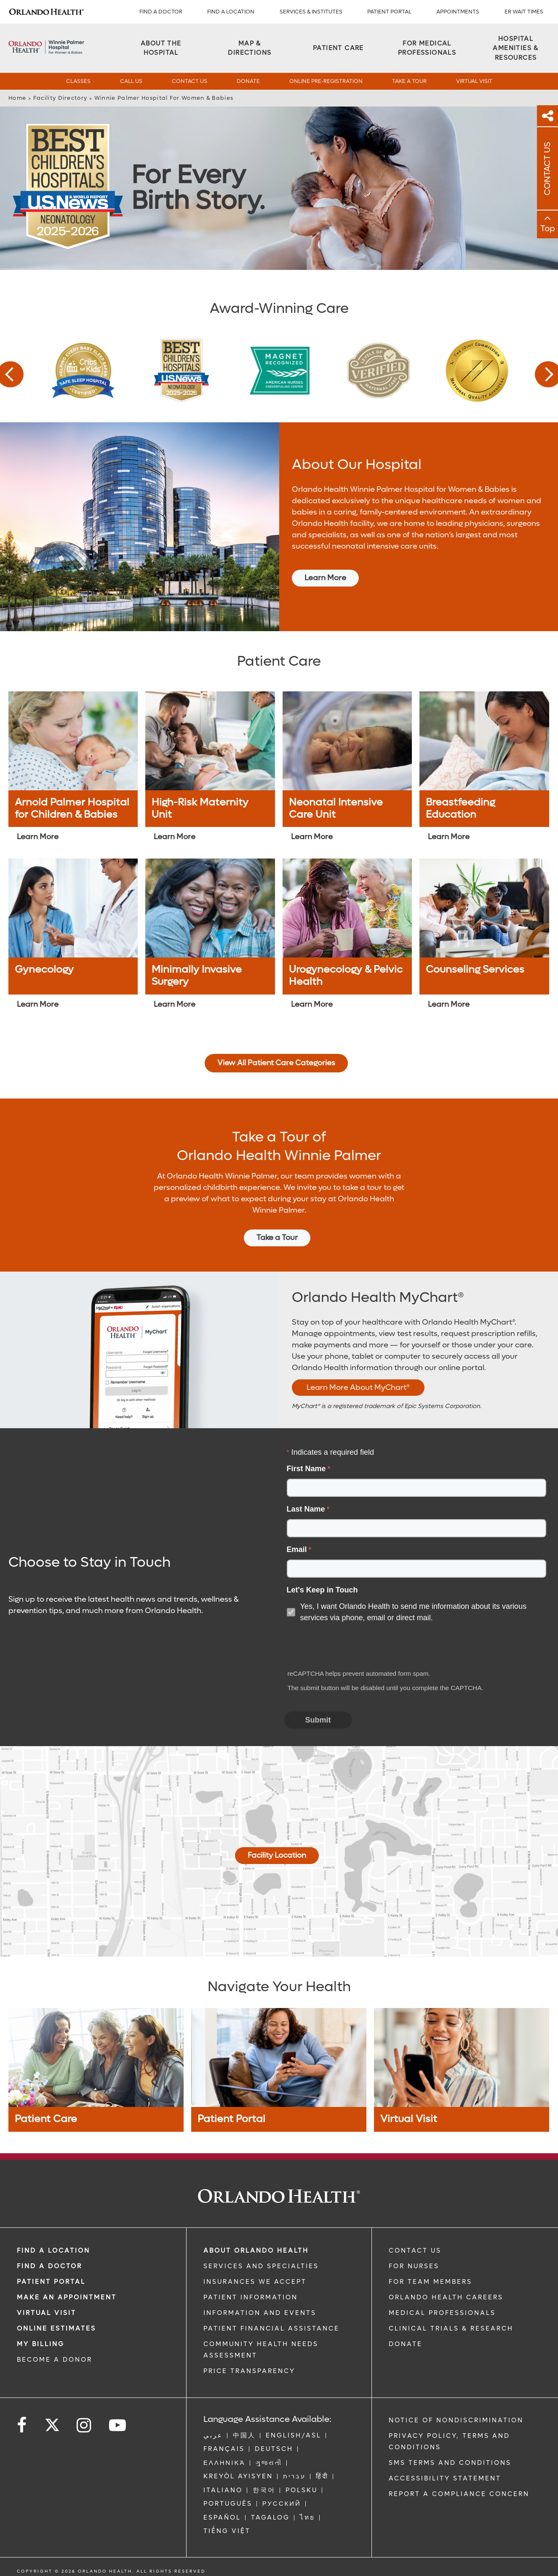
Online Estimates (56, 2328)
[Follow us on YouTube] (118, 2425)
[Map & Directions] (250, 48)
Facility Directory (60, 97)
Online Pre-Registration (326, 81)
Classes (78, 81)
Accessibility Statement (445, 2478)
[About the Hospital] (161, 48)
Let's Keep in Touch (322, 1590)
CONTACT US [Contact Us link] (415, 2250)
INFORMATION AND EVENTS (259, 2313)
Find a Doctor (160, 11)
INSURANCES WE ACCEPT (255, 2281)
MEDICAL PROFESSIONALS (442, 2313)
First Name (306, 1468)
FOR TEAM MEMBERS (430, 2281)
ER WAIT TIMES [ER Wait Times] (524, 11)
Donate (248, 81)
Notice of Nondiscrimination (456, 2420)
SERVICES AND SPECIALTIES (261, 2266)
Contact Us (189, 81)
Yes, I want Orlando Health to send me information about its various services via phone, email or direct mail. (413, 1612)
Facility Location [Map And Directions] (277, 1855)
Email (297, 1549)
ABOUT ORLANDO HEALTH (256, 2250)
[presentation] (349, 1646)
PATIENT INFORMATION (250, 2297)
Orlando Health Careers (446, 2297)
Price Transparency (249, 2371)
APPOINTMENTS (457, 11)
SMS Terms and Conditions (450, 2463)
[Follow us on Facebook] (22, 2425)
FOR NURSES (414, 2266)
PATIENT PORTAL (389, 11)
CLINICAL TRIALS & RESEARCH (451, 2328)
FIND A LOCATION (230, 11)
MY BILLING (40, 2344)
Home (17, 97)
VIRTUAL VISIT (46, 2313)
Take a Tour (409, 81)
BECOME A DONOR (54, 2359)
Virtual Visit (474, 81)
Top (547, 228)
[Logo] (46, 12)
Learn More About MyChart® (358, 1387)
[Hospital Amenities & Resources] (516, 48)
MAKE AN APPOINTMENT (67, 2297)
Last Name (306, 1509)
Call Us (131, 81)
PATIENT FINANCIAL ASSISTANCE (271, 2328)
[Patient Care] (338, 48)
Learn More (325, 578)
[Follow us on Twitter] (52, 2422)
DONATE (405, 2344)
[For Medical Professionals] (427, 48)
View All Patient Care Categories (276, 1063)
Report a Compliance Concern (459, 2494)
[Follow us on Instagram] (84, 2425)
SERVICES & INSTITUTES (311, 11)
